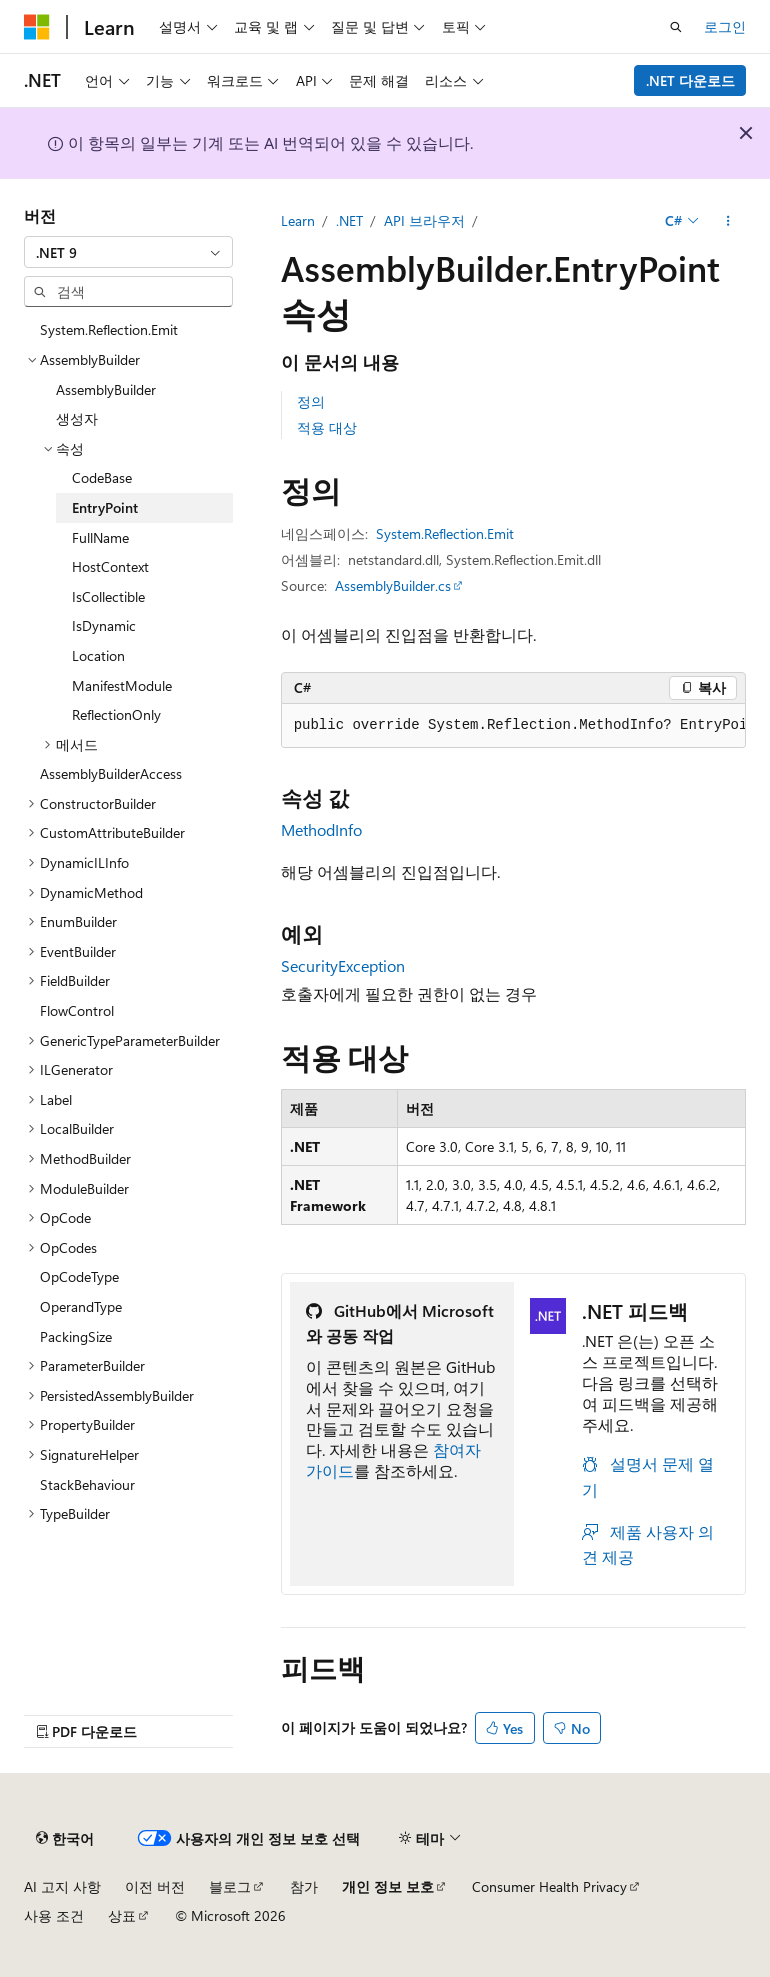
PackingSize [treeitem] (76, 1336)
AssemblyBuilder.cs (393, 585)
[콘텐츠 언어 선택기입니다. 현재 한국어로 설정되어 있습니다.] (65, 1838)
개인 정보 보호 (388, 1886)
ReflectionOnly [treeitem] (116, 714)
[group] (513, 726)
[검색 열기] (676, 27)
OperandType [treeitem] (81, 1306)
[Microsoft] (37, 27)
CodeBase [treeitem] (102, 477)
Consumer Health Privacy (549, 1886)
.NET (349, 220)
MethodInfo (321, 829)
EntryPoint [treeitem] (105, 507)
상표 (122, 1915)
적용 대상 (327, 427)
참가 (304, 1886)
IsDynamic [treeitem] (104, 625)
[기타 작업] (728, 221)
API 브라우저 (424, 220)
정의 (311, 401)
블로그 (230, 1886)
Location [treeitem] (98, 655)
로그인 (725, 26)
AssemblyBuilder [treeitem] (106, 389)
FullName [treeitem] (100, 537)
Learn (298, 220)
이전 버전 (155, 1886)
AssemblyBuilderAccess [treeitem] (111, 773)
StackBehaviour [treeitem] (87, 1484)
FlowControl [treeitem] (77, 1010)
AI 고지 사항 (62, 1886)
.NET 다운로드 (690, 80)
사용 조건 (54, 1915)
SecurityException (343, 965)
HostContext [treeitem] (110, 566)
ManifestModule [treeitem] (122, 685)
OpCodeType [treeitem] (79, 1276)
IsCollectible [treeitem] (108, 596)
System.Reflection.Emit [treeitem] (109, 329)
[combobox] (128, 252)
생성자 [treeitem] (77, 418)
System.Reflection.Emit (445, 533)
